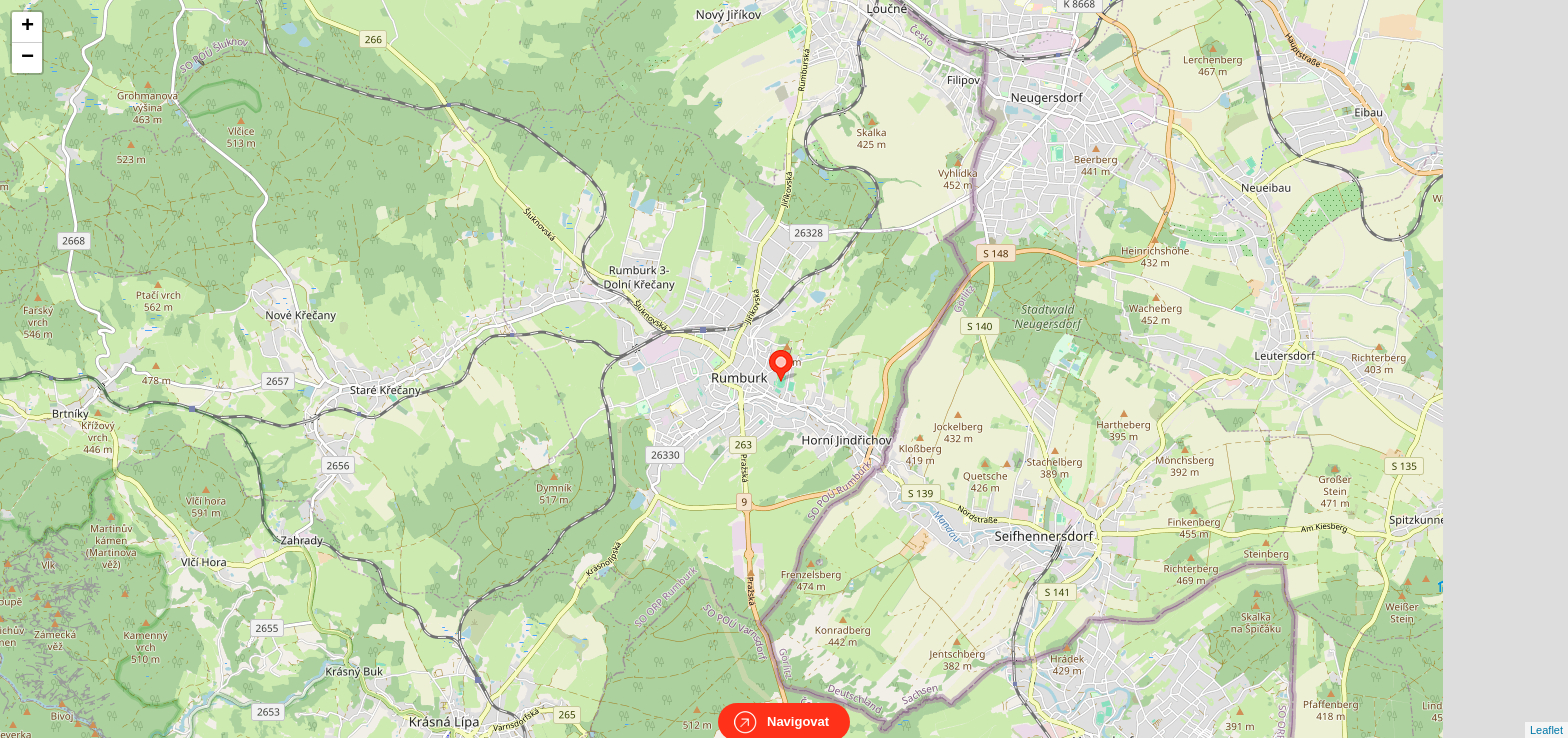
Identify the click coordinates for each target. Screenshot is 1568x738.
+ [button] (27, 27)
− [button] (27, 58)
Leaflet (1546, 712)
